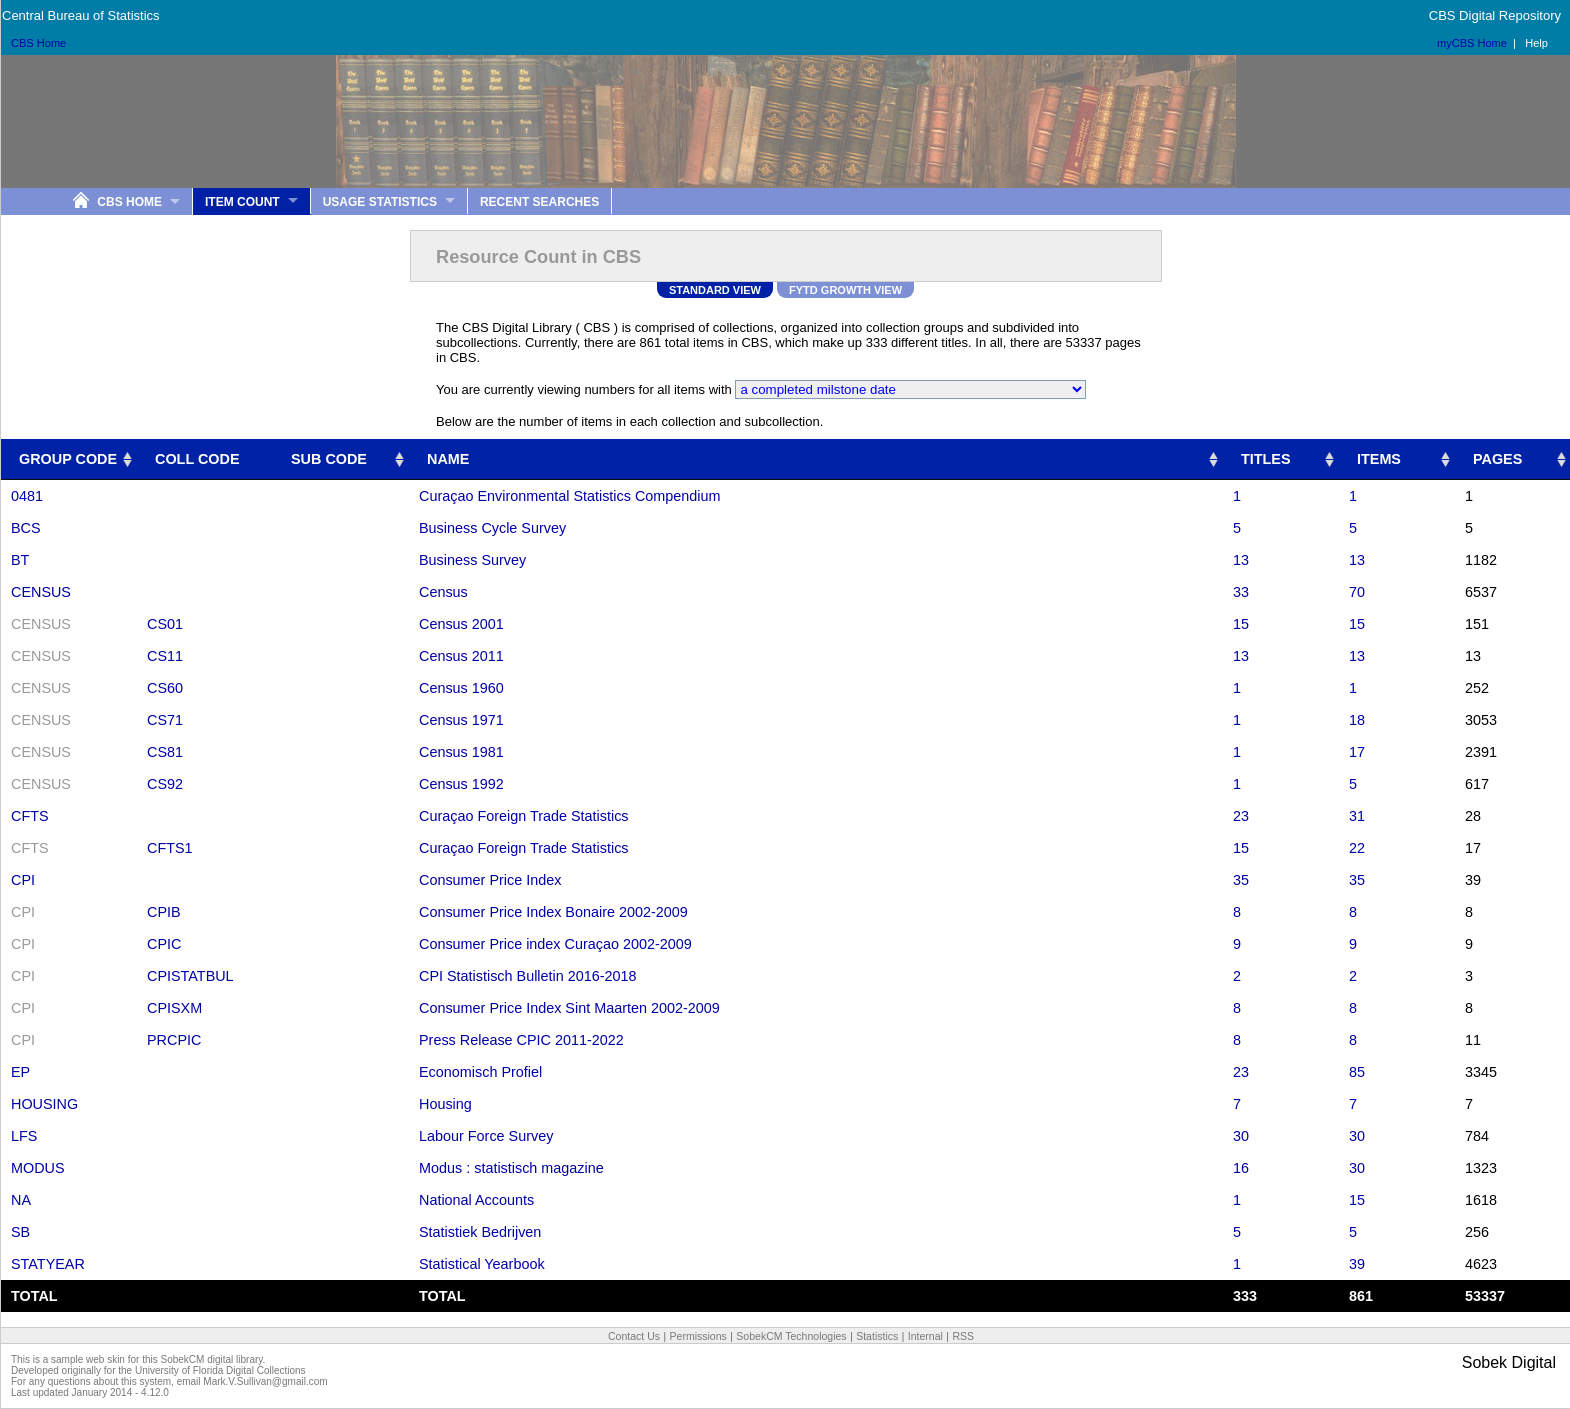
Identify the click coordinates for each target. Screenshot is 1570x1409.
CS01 (165, 624)
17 (1357, 752)
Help (1536, 43)
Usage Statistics (380, 202)
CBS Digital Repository (1495, 15)
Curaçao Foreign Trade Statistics (524, 816)
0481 (27, 496)
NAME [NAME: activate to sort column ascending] (448, 459)
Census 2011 (461, 656)
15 (1241, 624)
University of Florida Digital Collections (220, 1370)
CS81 (165, 752)
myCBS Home (1472, 43)
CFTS (30, 816)
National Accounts (476, 1200)
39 (1357, 1264)
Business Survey (472, 560)
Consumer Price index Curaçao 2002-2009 (555, 944)
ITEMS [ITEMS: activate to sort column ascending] (1379, 459)
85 (1357, 1072)
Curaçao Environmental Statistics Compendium (570, 496)
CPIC (164, 944)
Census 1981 (461, 752)
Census (443, 592)
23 (1241, 816)
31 (1357, 816)
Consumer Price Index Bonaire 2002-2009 (553, 912)
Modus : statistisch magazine (511, 1168)
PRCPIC (174, 1040)
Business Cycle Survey (492, 528)
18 (1357, 720)
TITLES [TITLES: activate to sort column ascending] (1266, 459)
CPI (23, 880)
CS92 (165, 784)
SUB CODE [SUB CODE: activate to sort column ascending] (329, 459)
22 (1357, 848)
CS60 (165, 688)
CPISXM (174, 1008)
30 (1241, 1136)
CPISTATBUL (190, 976)
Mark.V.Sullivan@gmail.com (265, 1381)
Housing (445, 1104)
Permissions (698, 1336)
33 (1241, 592)
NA (21, 1200)
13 (1241, 560)
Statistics (877, 1336)
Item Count (242, 202)
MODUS (38, 1168)
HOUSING (44, 1104)
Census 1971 (461, 720)
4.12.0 (155, 1392)
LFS (24, 1136)
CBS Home (38, 43)
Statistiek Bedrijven (480, 1232)
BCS (26, 528)
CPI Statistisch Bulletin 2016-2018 (528, 976)
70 (1357, 592)
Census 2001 (461, 624)
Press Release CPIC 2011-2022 (521, 1040)
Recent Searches (539, 202)
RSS (963, 1336)
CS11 (165, 656)
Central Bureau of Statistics (81, 15)
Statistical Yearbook (482, 1264)
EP (20, 1072)
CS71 (165, 720)
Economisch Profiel (480, 1072)
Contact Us (634, 1336)
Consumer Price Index (490, 880)
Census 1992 (461, 784)
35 (1241, 880)
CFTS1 (170, 848)
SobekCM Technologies (791, 1336)
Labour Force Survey (486, 1136)
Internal (925, 1336)
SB (20, 1232)
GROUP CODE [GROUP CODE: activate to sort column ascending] (68, 459)
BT (20, 560)
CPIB (164, 912)
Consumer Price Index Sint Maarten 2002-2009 (569, 1008)
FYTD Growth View (845, 290)
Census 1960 (461, 688)
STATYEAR (48, 1264)
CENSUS (41, 592)
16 (1241, 1168)
